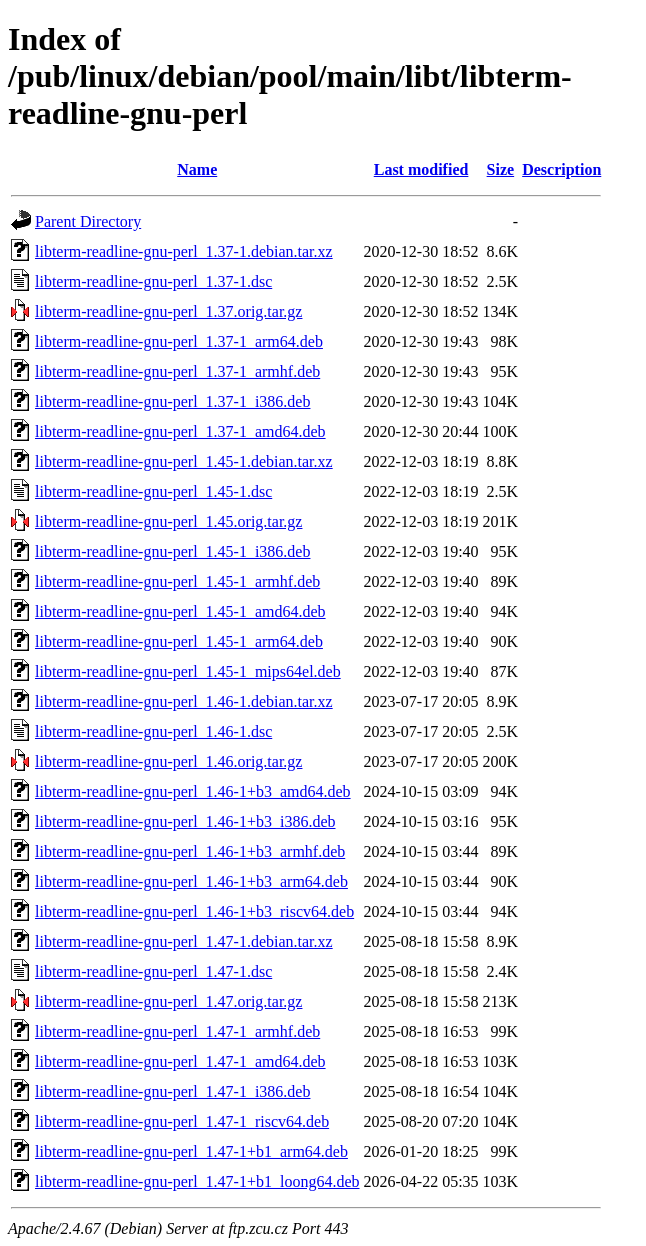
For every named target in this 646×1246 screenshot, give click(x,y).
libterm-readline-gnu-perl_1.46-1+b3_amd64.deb (193, 791)
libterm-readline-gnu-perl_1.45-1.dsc (153, 491)
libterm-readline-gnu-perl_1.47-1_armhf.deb (177, 1031)
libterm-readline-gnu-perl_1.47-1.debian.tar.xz (184, 941)
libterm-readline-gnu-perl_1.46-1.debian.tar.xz (184, 701)
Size (501, 169)
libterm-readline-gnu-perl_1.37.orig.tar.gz (168, 311)
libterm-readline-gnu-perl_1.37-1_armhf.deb (177, 371)
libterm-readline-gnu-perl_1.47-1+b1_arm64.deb (191, 1151)
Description (561, 169)
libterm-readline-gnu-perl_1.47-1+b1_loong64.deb (197, 1181)
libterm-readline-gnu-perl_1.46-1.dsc (153, 731)
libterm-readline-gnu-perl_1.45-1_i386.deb (172, 551)
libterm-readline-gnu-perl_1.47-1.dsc (153, 971)
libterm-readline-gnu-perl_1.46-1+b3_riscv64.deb (194, 911)
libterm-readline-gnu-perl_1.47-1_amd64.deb (180, 1061)
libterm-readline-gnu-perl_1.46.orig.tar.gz (168, 761)
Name (197, 169)
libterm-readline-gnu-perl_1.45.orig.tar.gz (168, 521)
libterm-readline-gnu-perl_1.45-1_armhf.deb (177, 581)
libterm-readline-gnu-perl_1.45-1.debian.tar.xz (184, 461)
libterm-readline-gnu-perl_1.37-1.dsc (153, 281)
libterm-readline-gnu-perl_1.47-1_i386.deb (172, 1091)
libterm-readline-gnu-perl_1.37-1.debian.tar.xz (184, 251)
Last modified (421, 169)
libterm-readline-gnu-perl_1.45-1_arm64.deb (179, 641)
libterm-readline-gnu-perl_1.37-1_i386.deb (172, 401)
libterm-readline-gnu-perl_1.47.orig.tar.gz (168, 1001)
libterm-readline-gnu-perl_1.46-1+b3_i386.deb (185, 821)
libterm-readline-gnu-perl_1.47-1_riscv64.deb (182, 1121)
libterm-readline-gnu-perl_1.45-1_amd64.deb (180, 611)
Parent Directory (88, 221)
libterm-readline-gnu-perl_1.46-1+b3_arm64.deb (191, 881)
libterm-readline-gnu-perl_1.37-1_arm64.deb (179, 341)
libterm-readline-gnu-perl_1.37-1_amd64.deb (180, 431)
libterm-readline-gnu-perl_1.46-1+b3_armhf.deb (190, 851)
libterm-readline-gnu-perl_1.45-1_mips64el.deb (188, 671)
